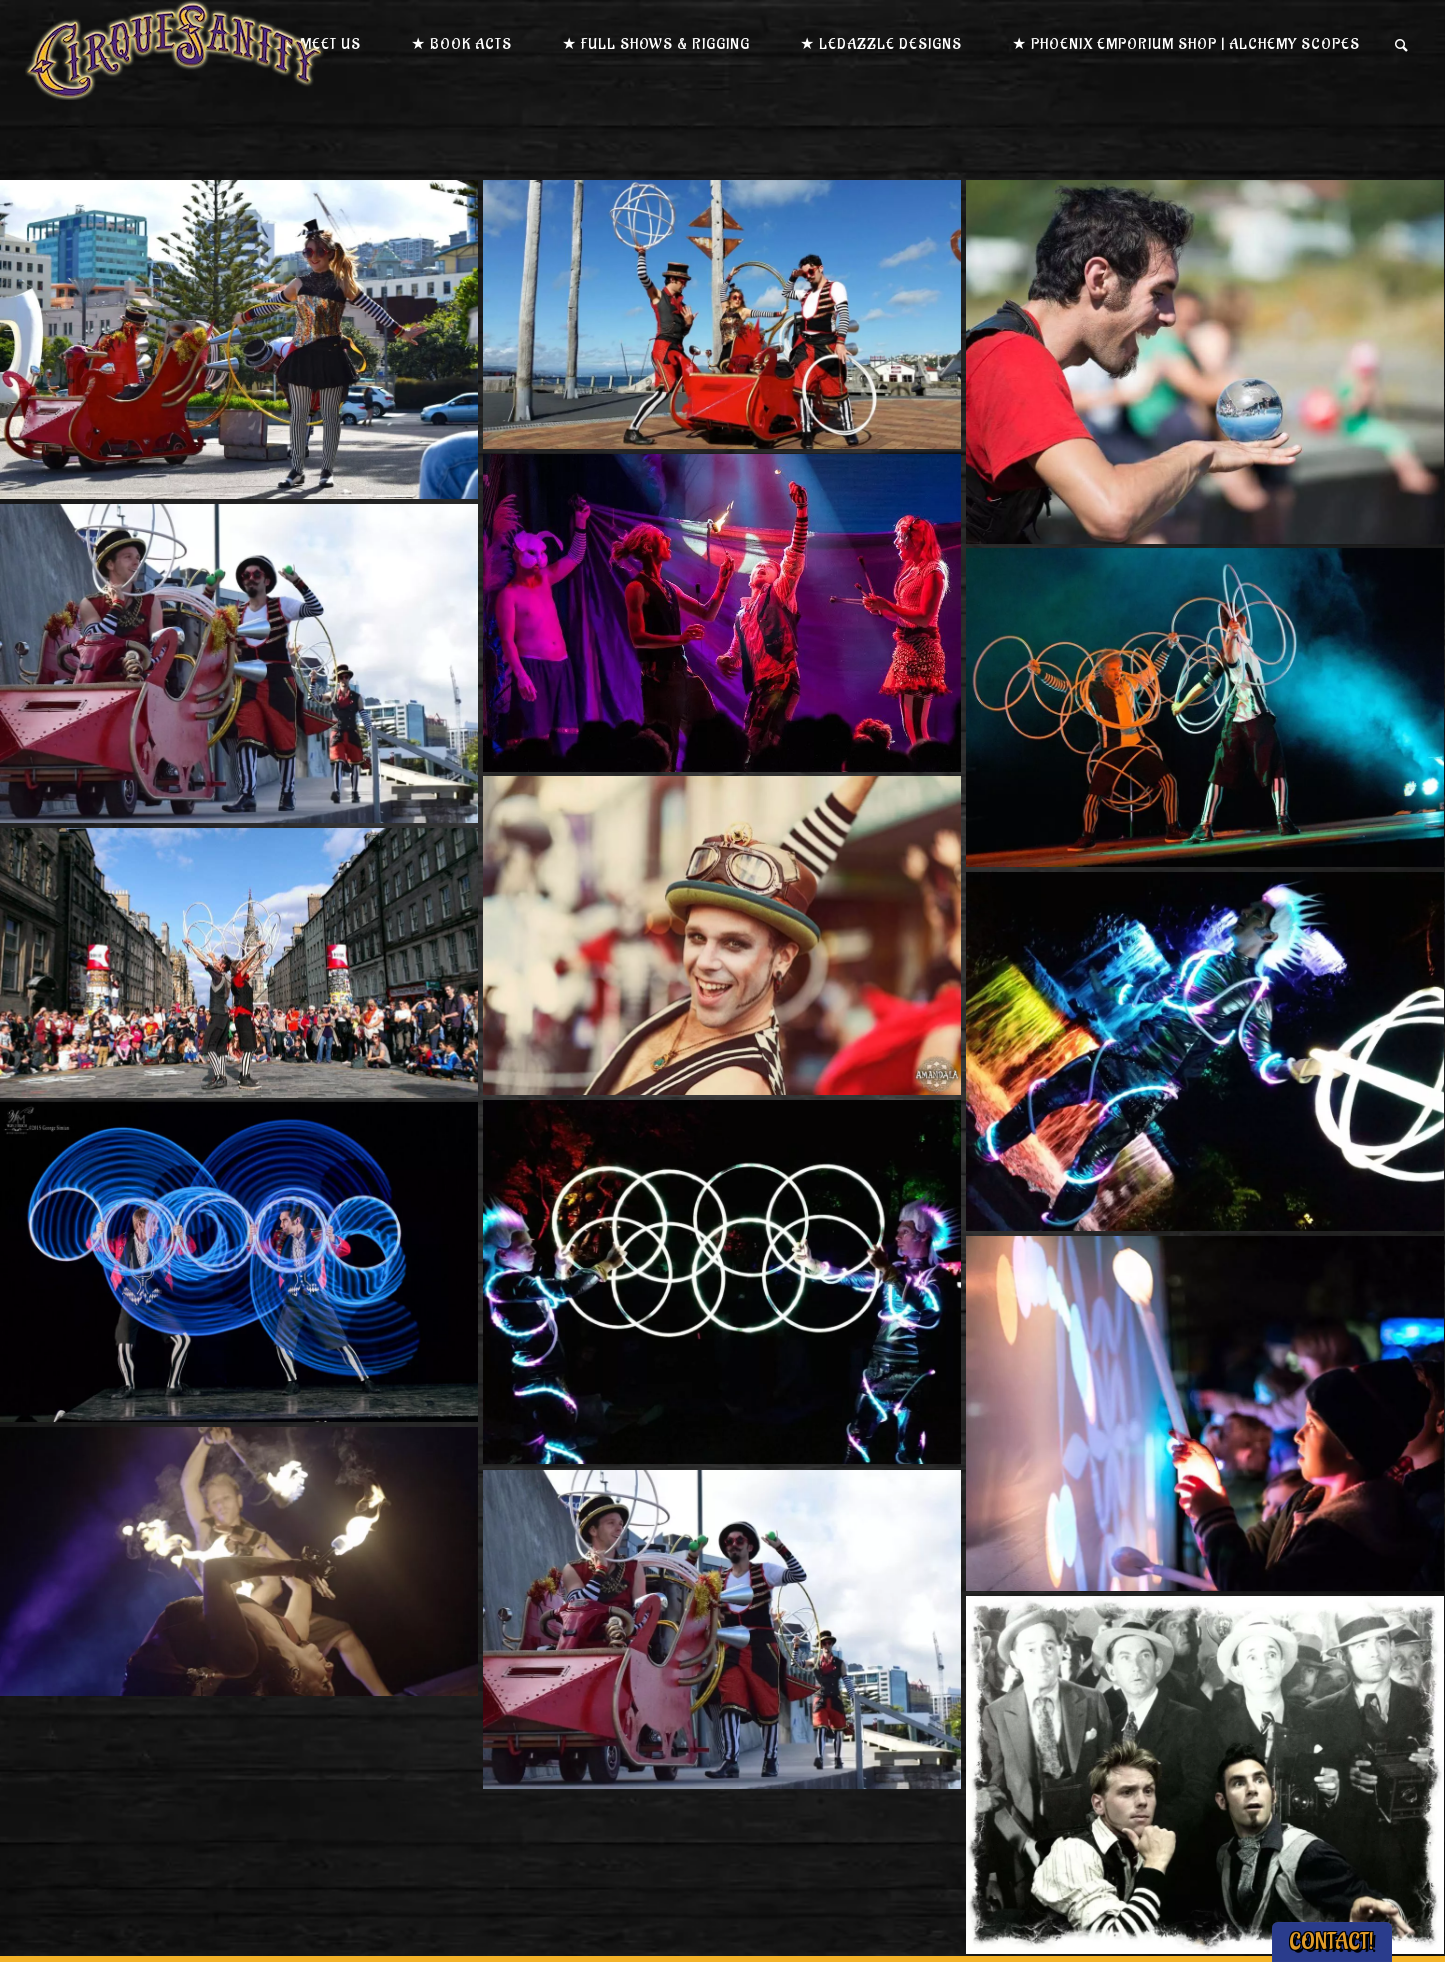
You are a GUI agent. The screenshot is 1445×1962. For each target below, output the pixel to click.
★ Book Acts (461, 44)
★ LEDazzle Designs (881, 44)
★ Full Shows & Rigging (656, 44)
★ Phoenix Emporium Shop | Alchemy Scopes (1186, 44)
